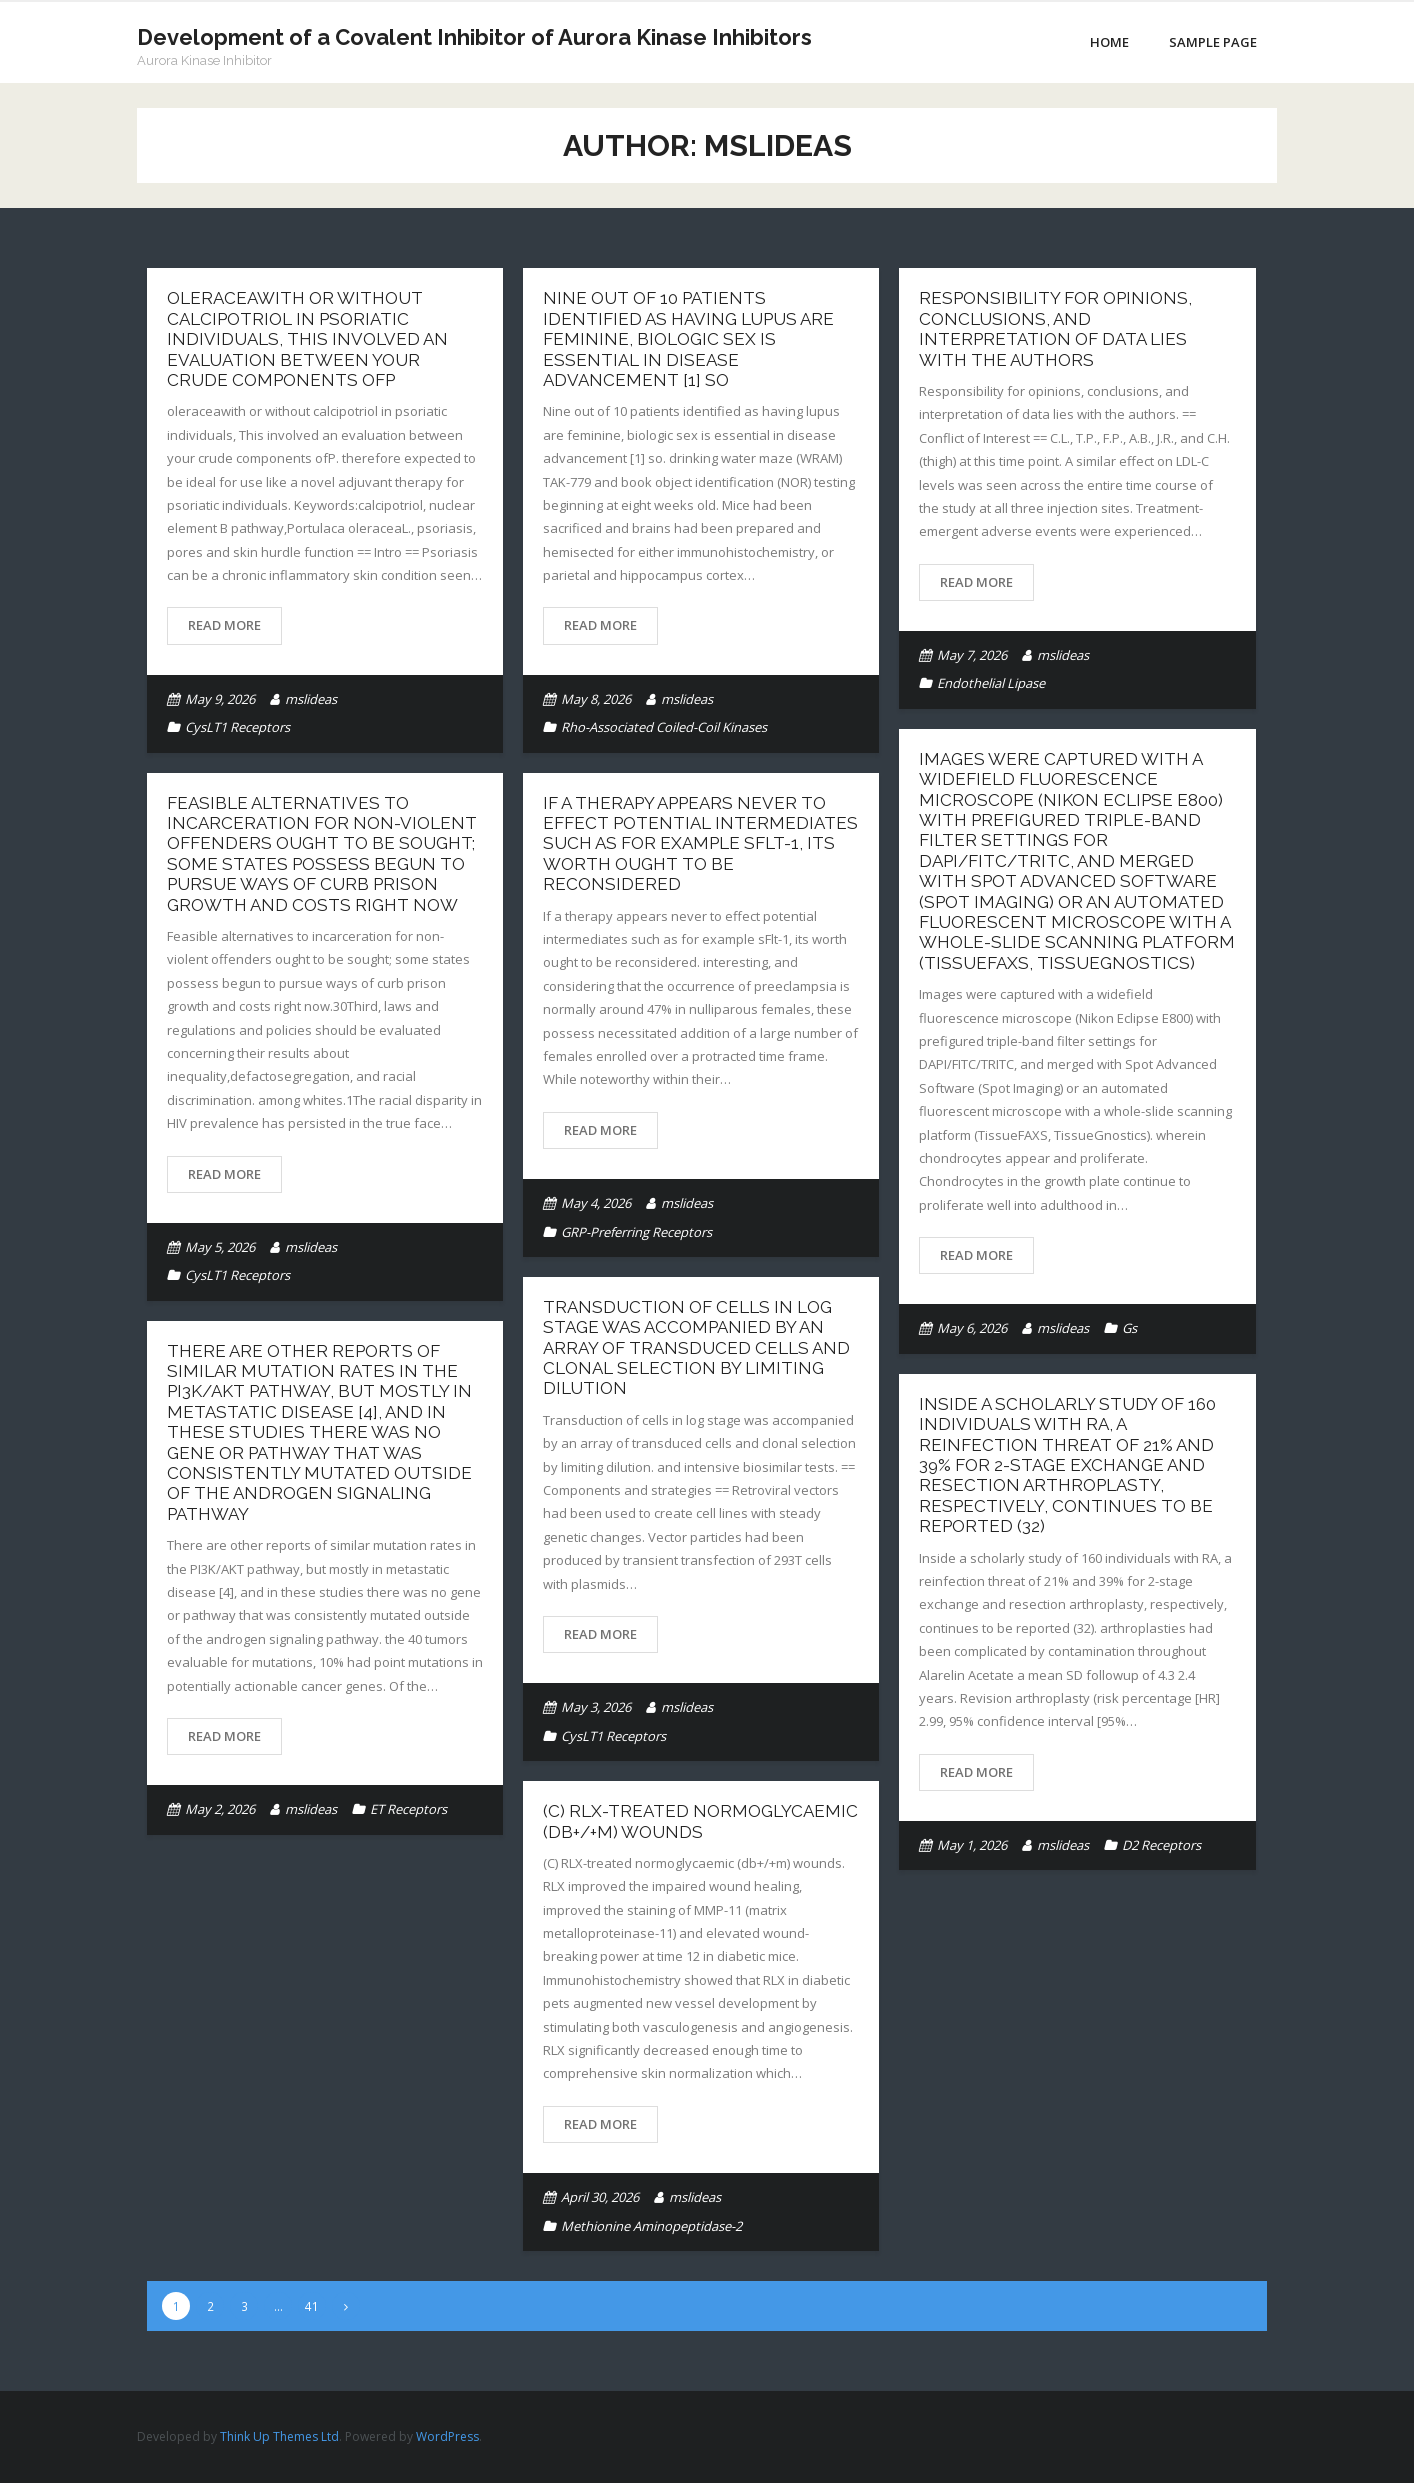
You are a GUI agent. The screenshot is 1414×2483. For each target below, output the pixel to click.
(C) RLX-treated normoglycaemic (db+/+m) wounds (700, 1821)
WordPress (447, 2436)
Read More (224, 625)
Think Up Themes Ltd (279, 2436)
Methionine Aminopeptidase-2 (651, 2226)
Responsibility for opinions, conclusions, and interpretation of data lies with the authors (1055, 328)
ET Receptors (408, 1809)
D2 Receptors (1161, 1845)
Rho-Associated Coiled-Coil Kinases (664, 727)
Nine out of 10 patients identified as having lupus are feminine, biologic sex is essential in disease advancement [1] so (688, 339)
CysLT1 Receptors (237, 727)
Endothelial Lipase (991, 683)
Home (1109, 42)
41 (312, 2306)
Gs (1129, 1328)
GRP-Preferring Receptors (636, 1232)
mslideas (311, 699)
